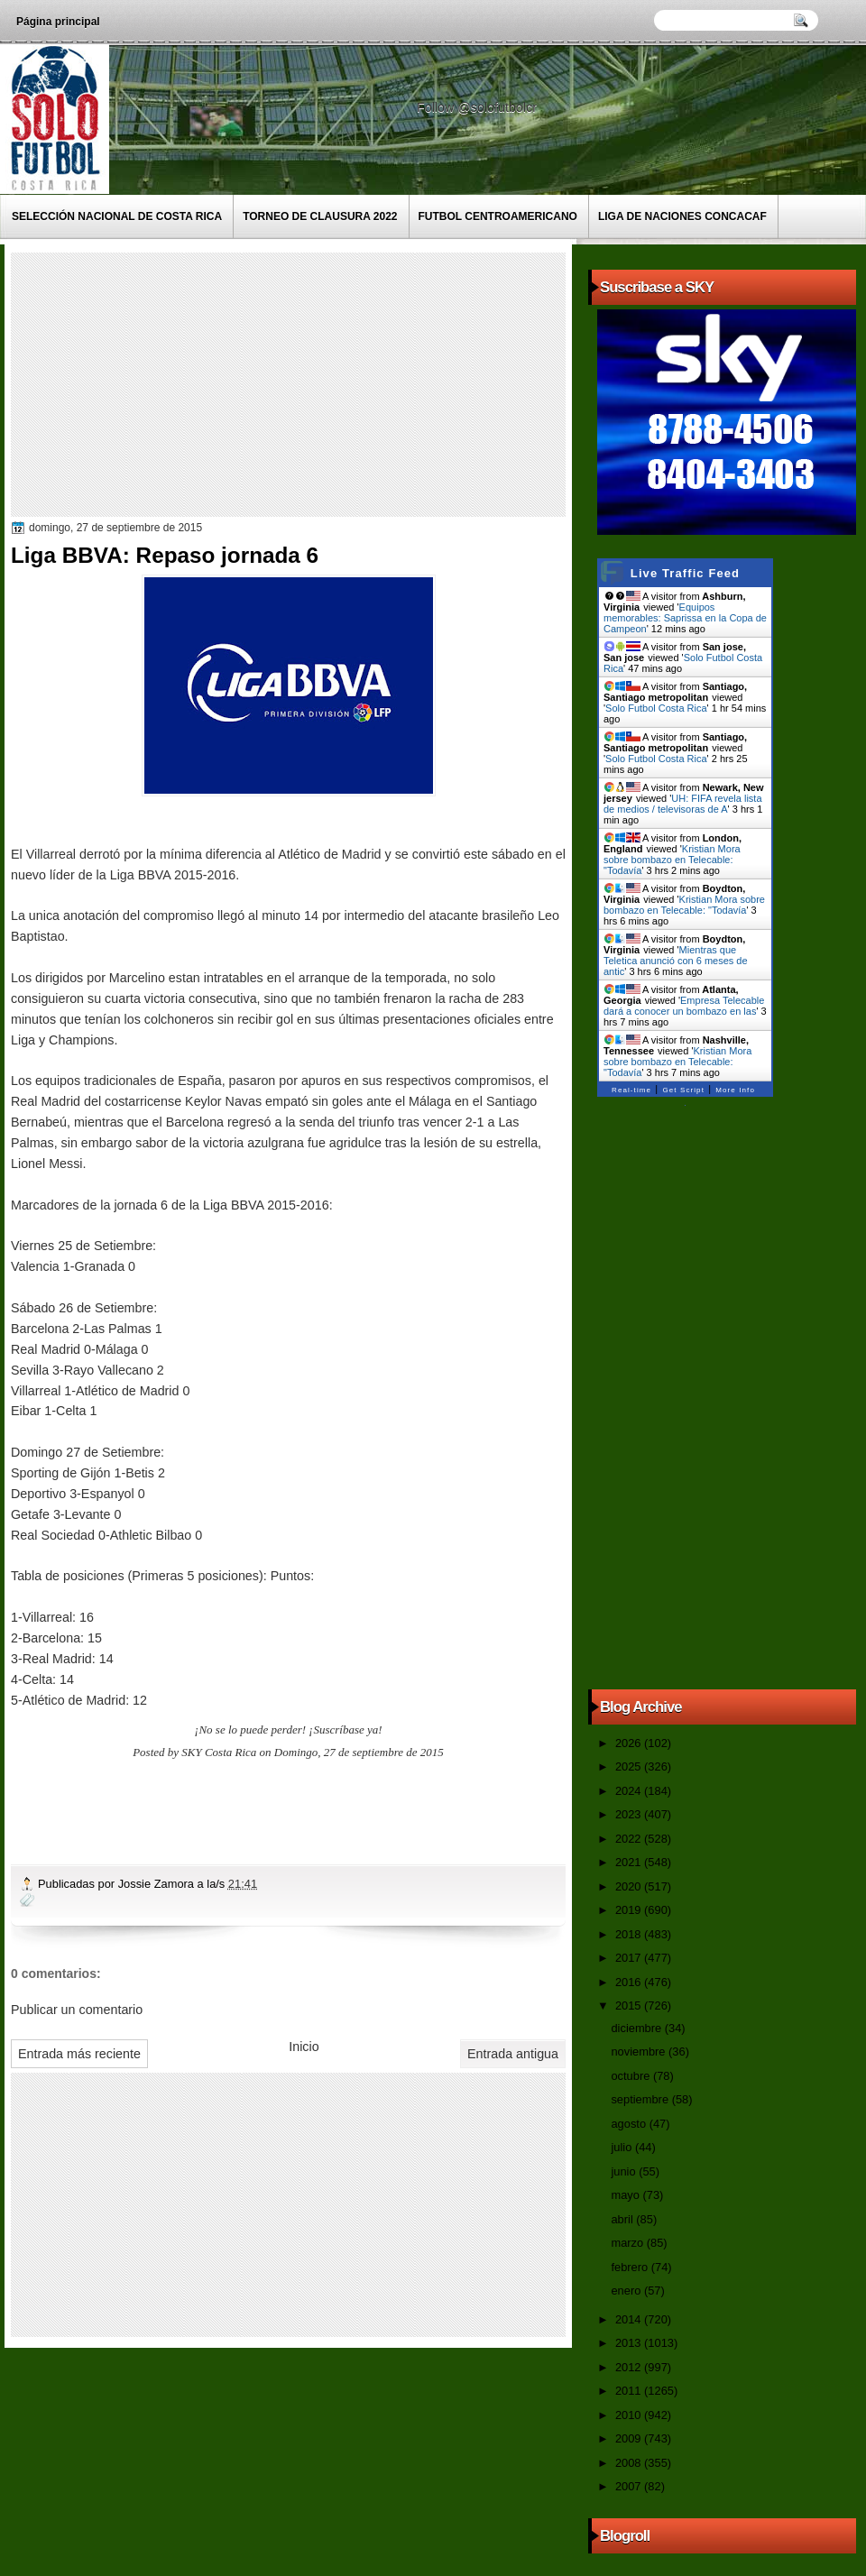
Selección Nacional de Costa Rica (117, 216)
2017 (629, 1957)
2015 (629, 2005)
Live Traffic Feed (685, 573)
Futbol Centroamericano (498, 216)
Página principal (58, 21)
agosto (630, 2123)
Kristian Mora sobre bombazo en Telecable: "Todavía (672, 859)
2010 (629, 2415)
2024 (629, 1791)
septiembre (641, 2099)
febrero (630, 2267)
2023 (629, 1814)
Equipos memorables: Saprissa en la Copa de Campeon (685, 618)
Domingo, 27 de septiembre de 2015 (359, 1752)
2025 (629, 1766)
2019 (629, 1910)
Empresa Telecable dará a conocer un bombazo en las (683, 1006)
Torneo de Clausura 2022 (320, 216)
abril (623, 2219)
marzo (628, 2242)
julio (622, 2147)
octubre (631, 2076)
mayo (626, 2195)
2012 (629, 2367)
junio (625, 2171)
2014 (629, 2319)
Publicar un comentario (77, 2009)
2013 (629, 2343)
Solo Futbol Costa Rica (656, 708)
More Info (735, 1090)
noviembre (639, 2051)
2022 (629, 1838)
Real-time (631, 1090)
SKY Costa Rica (218, 1752)
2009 (629, 2438)
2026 (629, 1743)
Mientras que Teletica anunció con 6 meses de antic (675, 960)
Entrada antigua (512, 2054)
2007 (629, 2486)
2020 (629, 1886)
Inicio (303, 2046)
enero (627, 2290)
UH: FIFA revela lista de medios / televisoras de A (682, 803)
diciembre (637, 2028)
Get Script (683, 1090)
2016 (629, 1982)
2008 (629, 2463)
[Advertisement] (286, 383)
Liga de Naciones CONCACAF (682, 216)
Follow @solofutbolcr (478, 107)
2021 (629, 1862)
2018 (629, 1934)
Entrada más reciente (79, 2054)
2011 (629, 2390)
